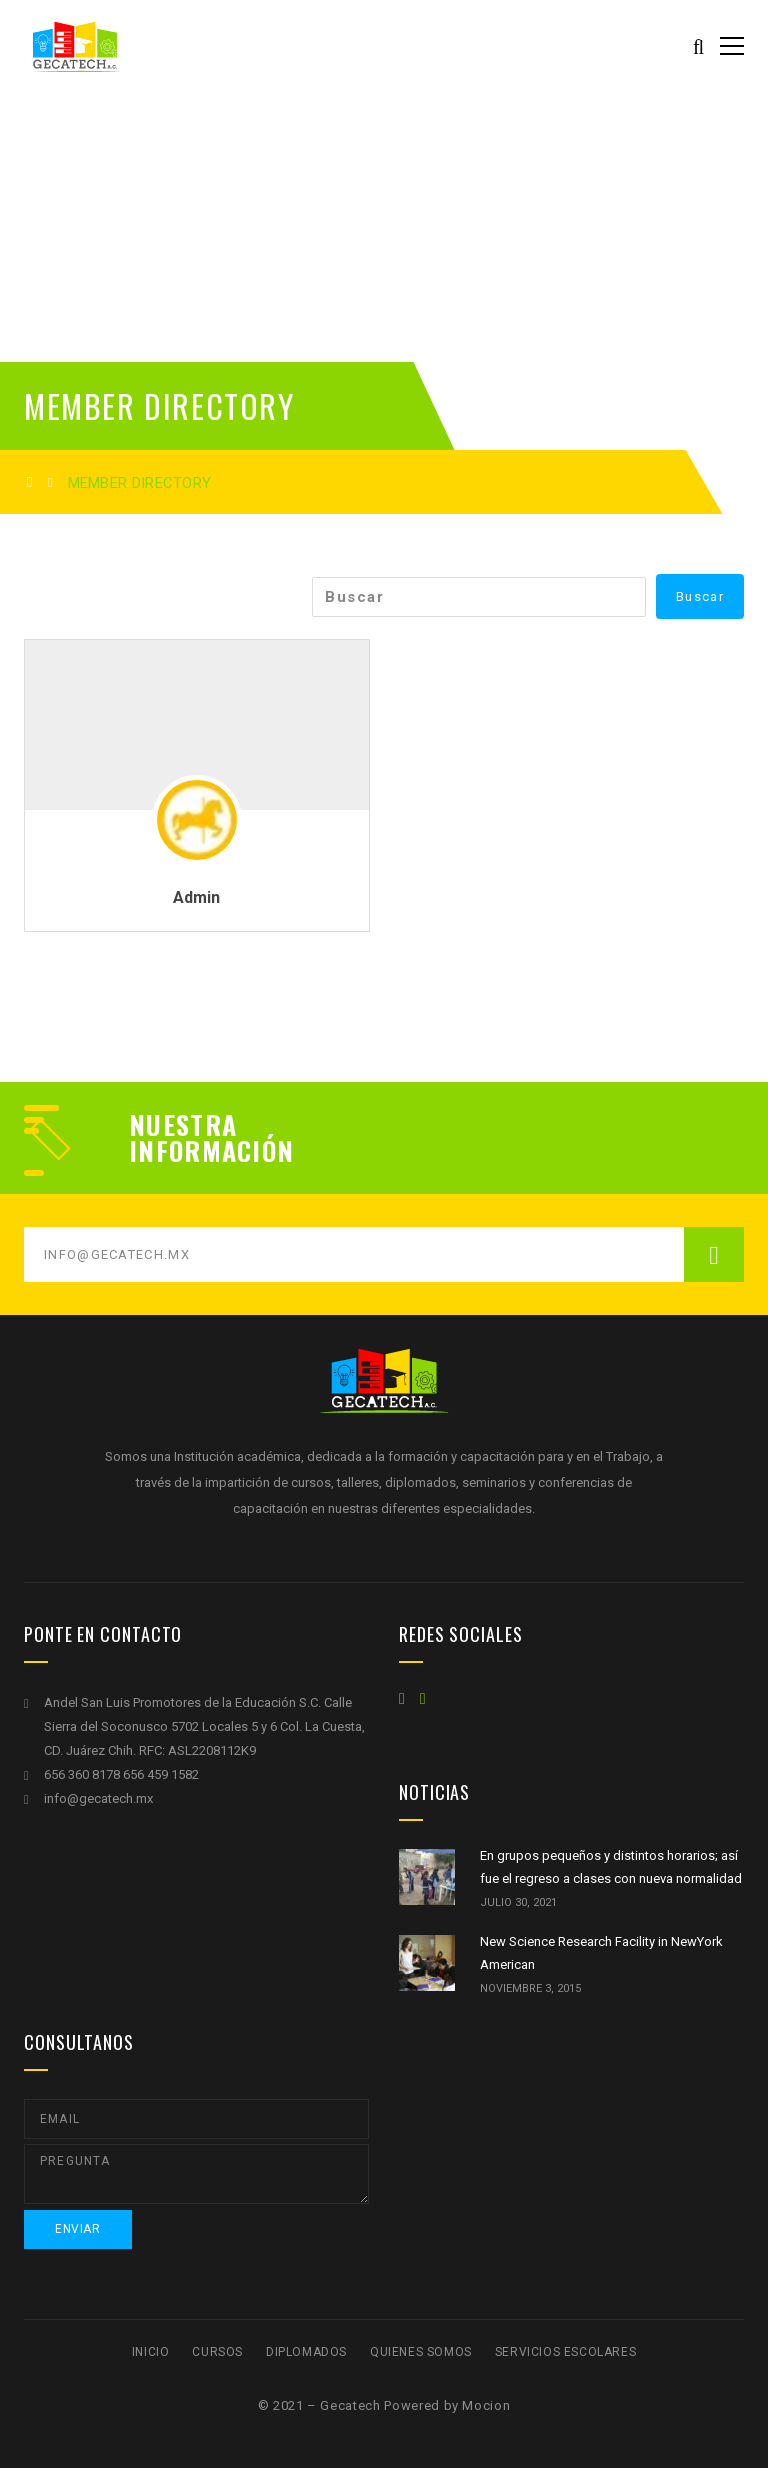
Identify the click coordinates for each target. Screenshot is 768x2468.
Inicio (151, 2352)
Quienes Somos (421, 2352)
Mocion (486, 2405)
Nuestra (183, 1125)
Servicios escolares (565, 2352)
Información (211, 1151)
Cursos (217, 2352)
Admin (196, 897)
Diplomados (306, 2352)
